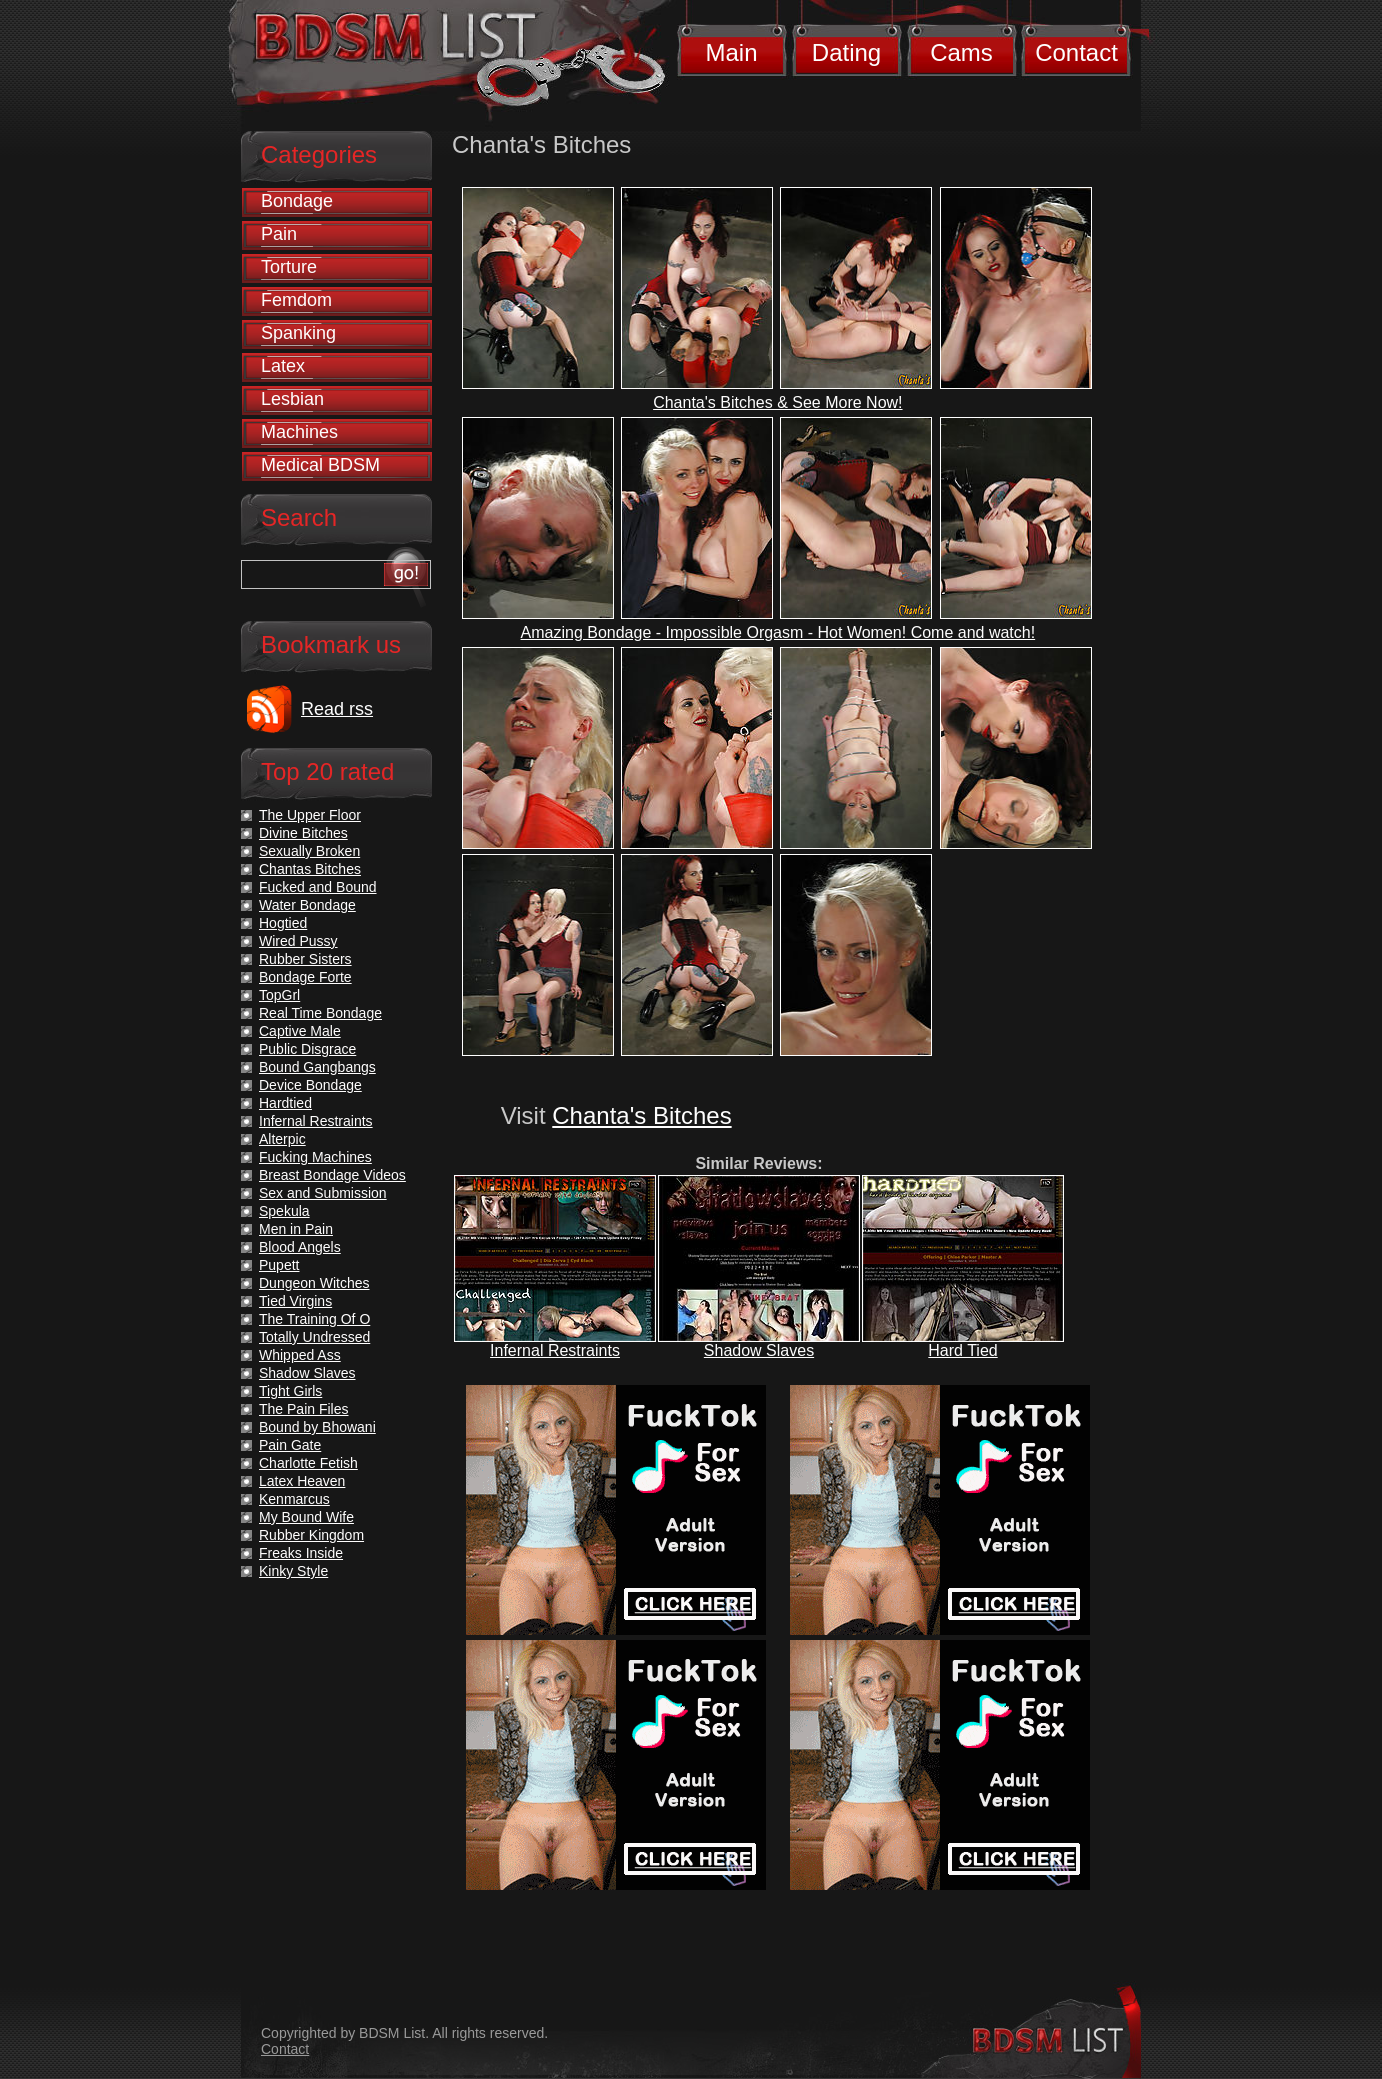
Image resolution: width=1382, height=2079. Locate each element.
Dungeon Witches (314, 1283)
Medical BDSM (320, 465)
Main (731, 52)
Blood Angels (300, 1247)
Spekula (284, 1211)
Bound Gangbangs (317, 1067)
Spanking (298, 333)
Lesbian (292, 399)
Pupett (279, 1265)
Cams (961, 52)
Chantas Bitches (310, 869)
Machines (299, 432)
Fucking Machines (315, 1157)
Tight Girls (290, 1391)
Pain (279, 234)
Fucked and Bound (318, 887)
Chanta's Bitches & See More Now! (777, 402)
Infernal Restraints (555, 1350)
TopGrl (279, 995)
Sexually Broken (309, 851)
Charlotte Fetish (308, 1463)
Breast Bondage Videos (332, 1175)
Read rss (337, 709)
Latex (283, 366)
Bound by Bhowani (317, 1427)
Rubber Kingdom (311, 1535)
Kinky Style (293, 1571)
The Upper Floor (310, 815)
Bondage (297, 201)
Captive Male (300, 1031)
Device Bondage (310, 1085)
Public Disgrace (307, 1049)
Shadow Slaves (759, 1350)
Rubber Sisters (305, 959)
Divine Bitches (303, 833)
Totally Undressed (314, 1337)
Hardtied (285, 1103)
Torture (289, 267)
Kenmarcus (294, 1499)
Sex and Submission (323, 1193)
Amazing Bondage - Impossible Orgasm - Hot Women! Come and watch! (778, 632)
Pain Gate (290, 1445)
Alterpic (282, 1139)
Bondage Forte (305, 977)
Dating (846, 52)
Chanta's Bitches (641, 1115)
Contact (1076, 52)
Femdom (296, 300)
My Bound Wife (306, 1517)
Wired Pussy (298, 941)
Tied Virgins (295, 1301)
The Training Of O (314, 1319)
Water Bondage (307, 905)
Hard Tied (962, 1350)
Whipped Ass (300, 1355)
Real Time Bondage (320, 1013)
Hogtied (283, 923)
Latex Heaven (302, 1481)
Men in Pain (296, 1229)
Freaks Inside (301, 1553)
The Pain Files (303, 1409)
